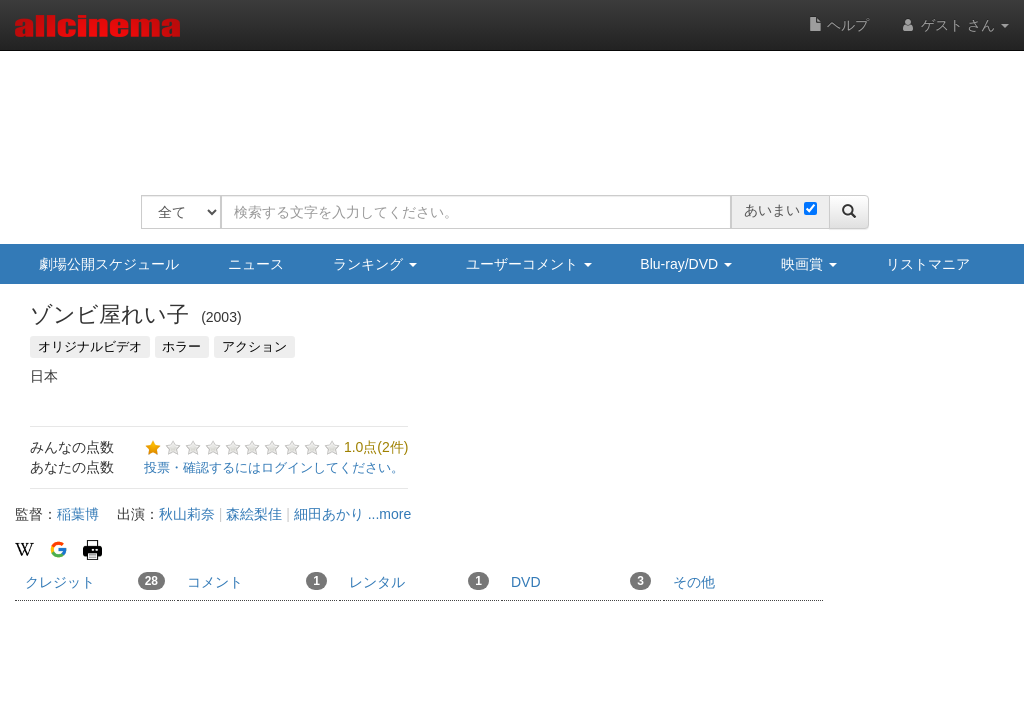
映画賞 (809, 264)
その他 (694, 582)
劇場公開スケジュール (109, 264)
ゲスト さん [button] (954, 25)
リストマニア (928, 264)
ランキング (375, 264)
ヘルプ (839, 25)
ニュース (256, 264)
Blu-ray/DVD (686, 264)
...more (390, 514)
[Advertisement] (505, 110)
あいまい (772, 210)
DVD (581, 581)
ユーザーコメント (529, 264)
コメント (257, 581)
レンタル (419, 581)
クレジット (95, 581)
